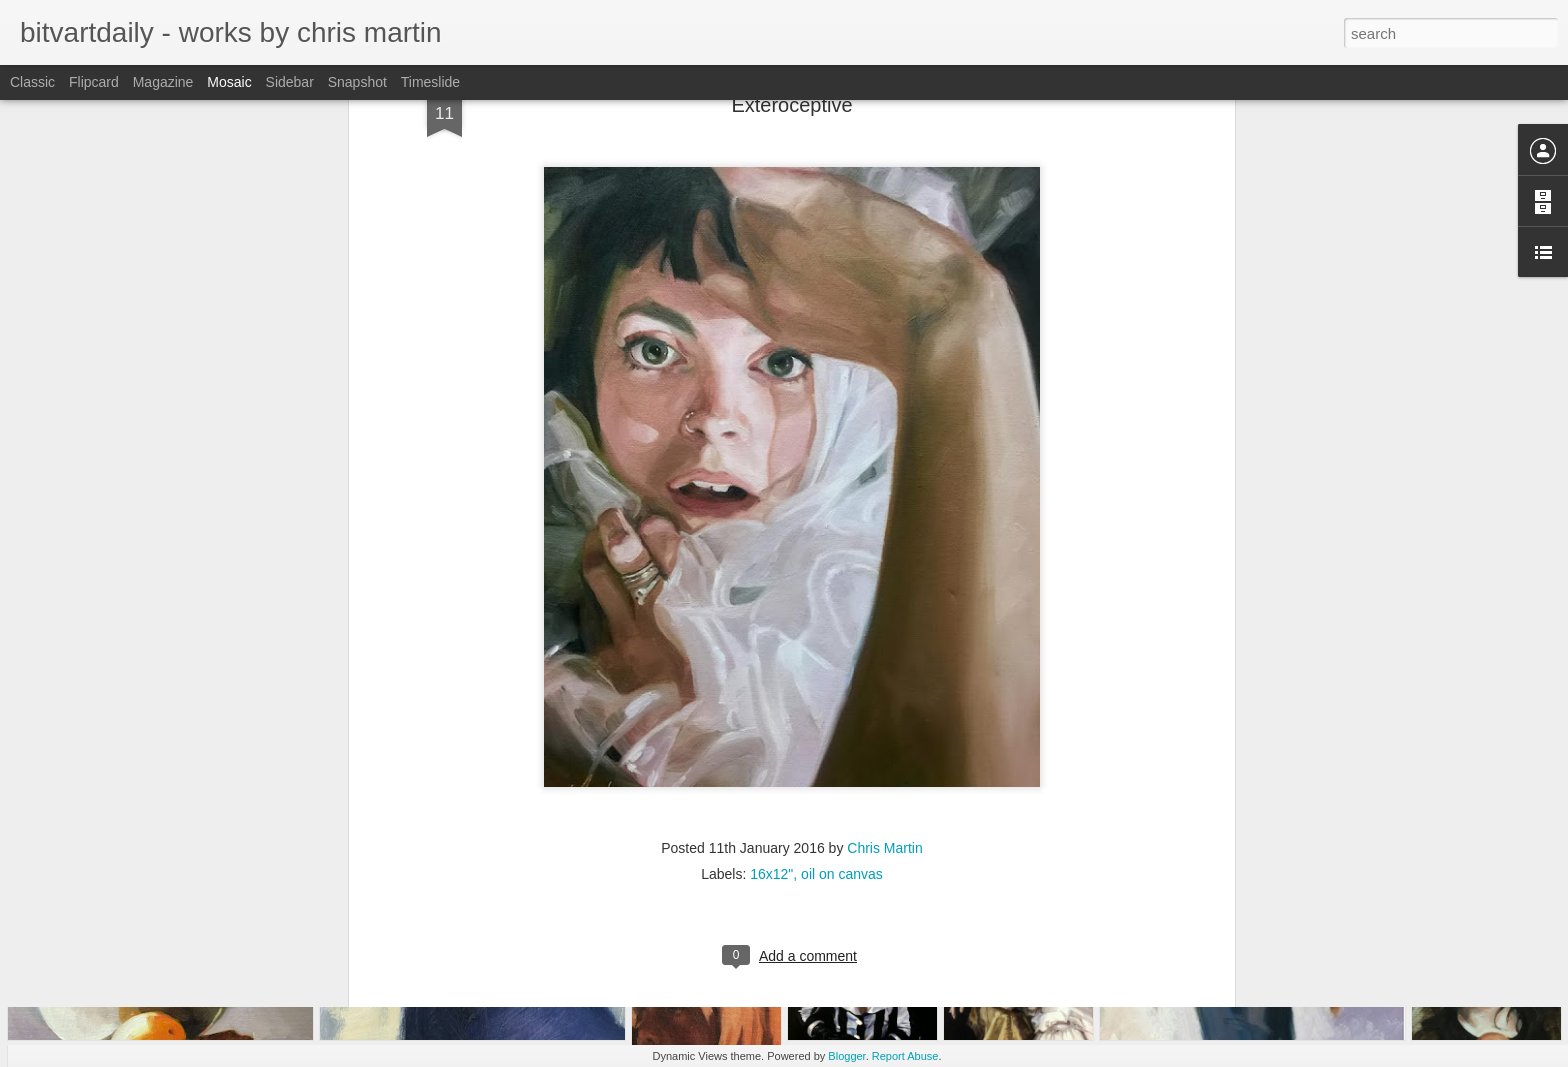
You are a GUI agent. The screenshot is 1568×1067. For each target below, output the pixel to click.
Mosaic (229, 82)
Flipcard (94, 82)
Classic (32, 82)
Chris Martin (884, 674)
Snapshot (357, 82)
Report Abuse (905, 1056)
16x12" (771, 700)
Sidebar (290, 82)
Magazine (163, 82)
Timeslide (430, 82)
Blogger (846, 1056)
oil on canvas (842, 700)
